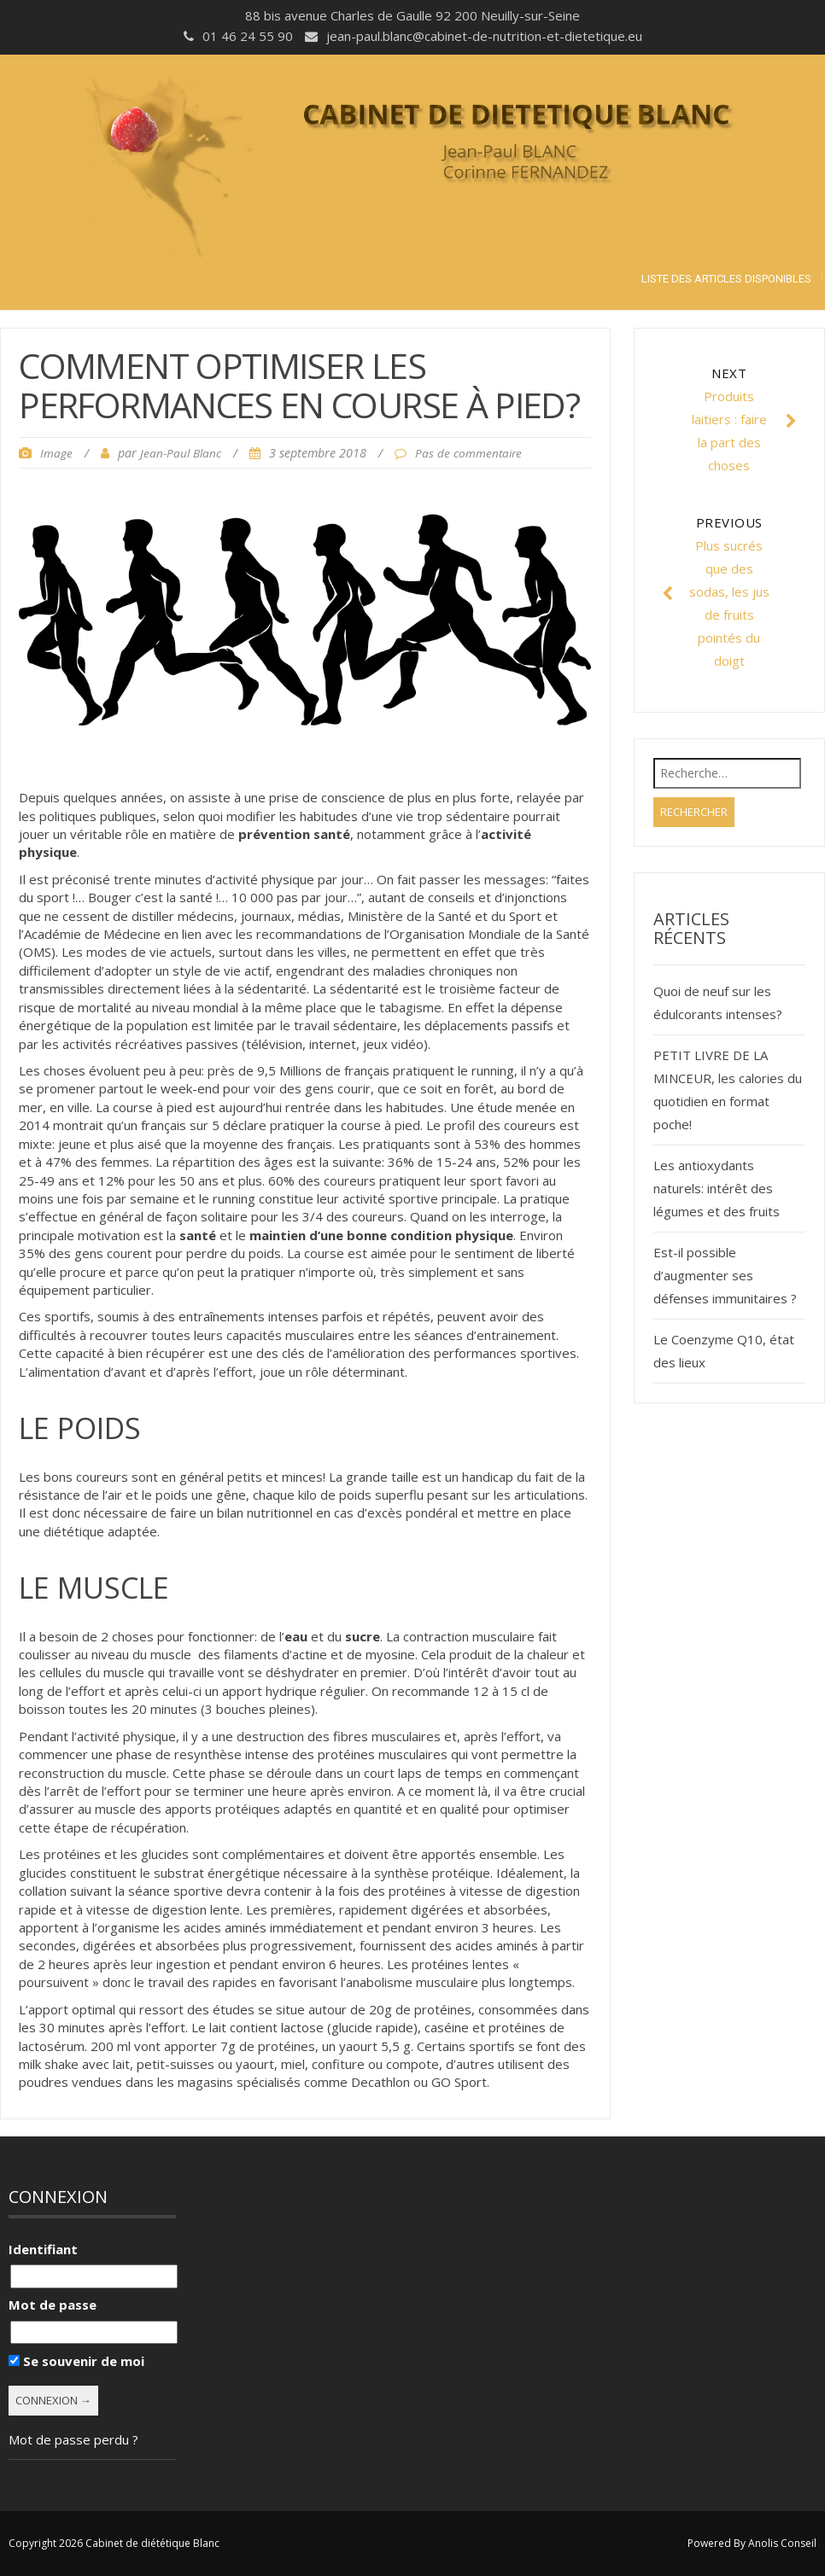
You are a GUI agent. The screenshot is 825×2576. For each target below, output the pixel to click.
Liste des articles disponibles (726, 278)
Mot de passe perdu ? (73, 2439)
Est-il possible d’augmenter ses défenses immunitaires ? (725, 1275)
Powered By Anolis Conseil (752, 2543)
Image (56, 453)
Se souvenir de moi (76, 2360)
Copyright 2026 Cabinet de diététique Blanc (114, 2543)
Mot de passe (53, 2304)
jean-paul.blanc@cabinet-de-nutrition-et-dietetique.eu (484, 35)
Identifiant (43, 2249)
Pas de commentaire (468, 453)
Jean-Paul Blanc (180, 453)
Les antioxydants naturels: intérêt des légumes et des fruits (716, 1188)
